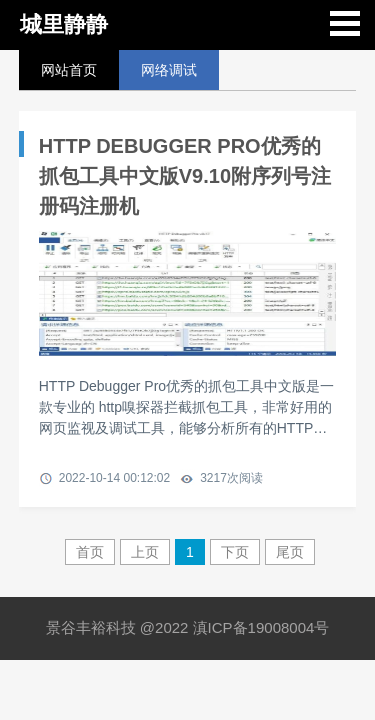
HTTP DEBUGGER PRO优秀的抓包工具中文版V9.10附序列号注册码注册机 (185, 176)
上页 (145, 552)
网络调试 (169, 70)
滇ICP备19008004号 (261, 627)
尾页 (290, 552)
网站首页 (69, 70)
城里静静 (64, 24)
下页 (235, 552)
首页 (90, 552)
